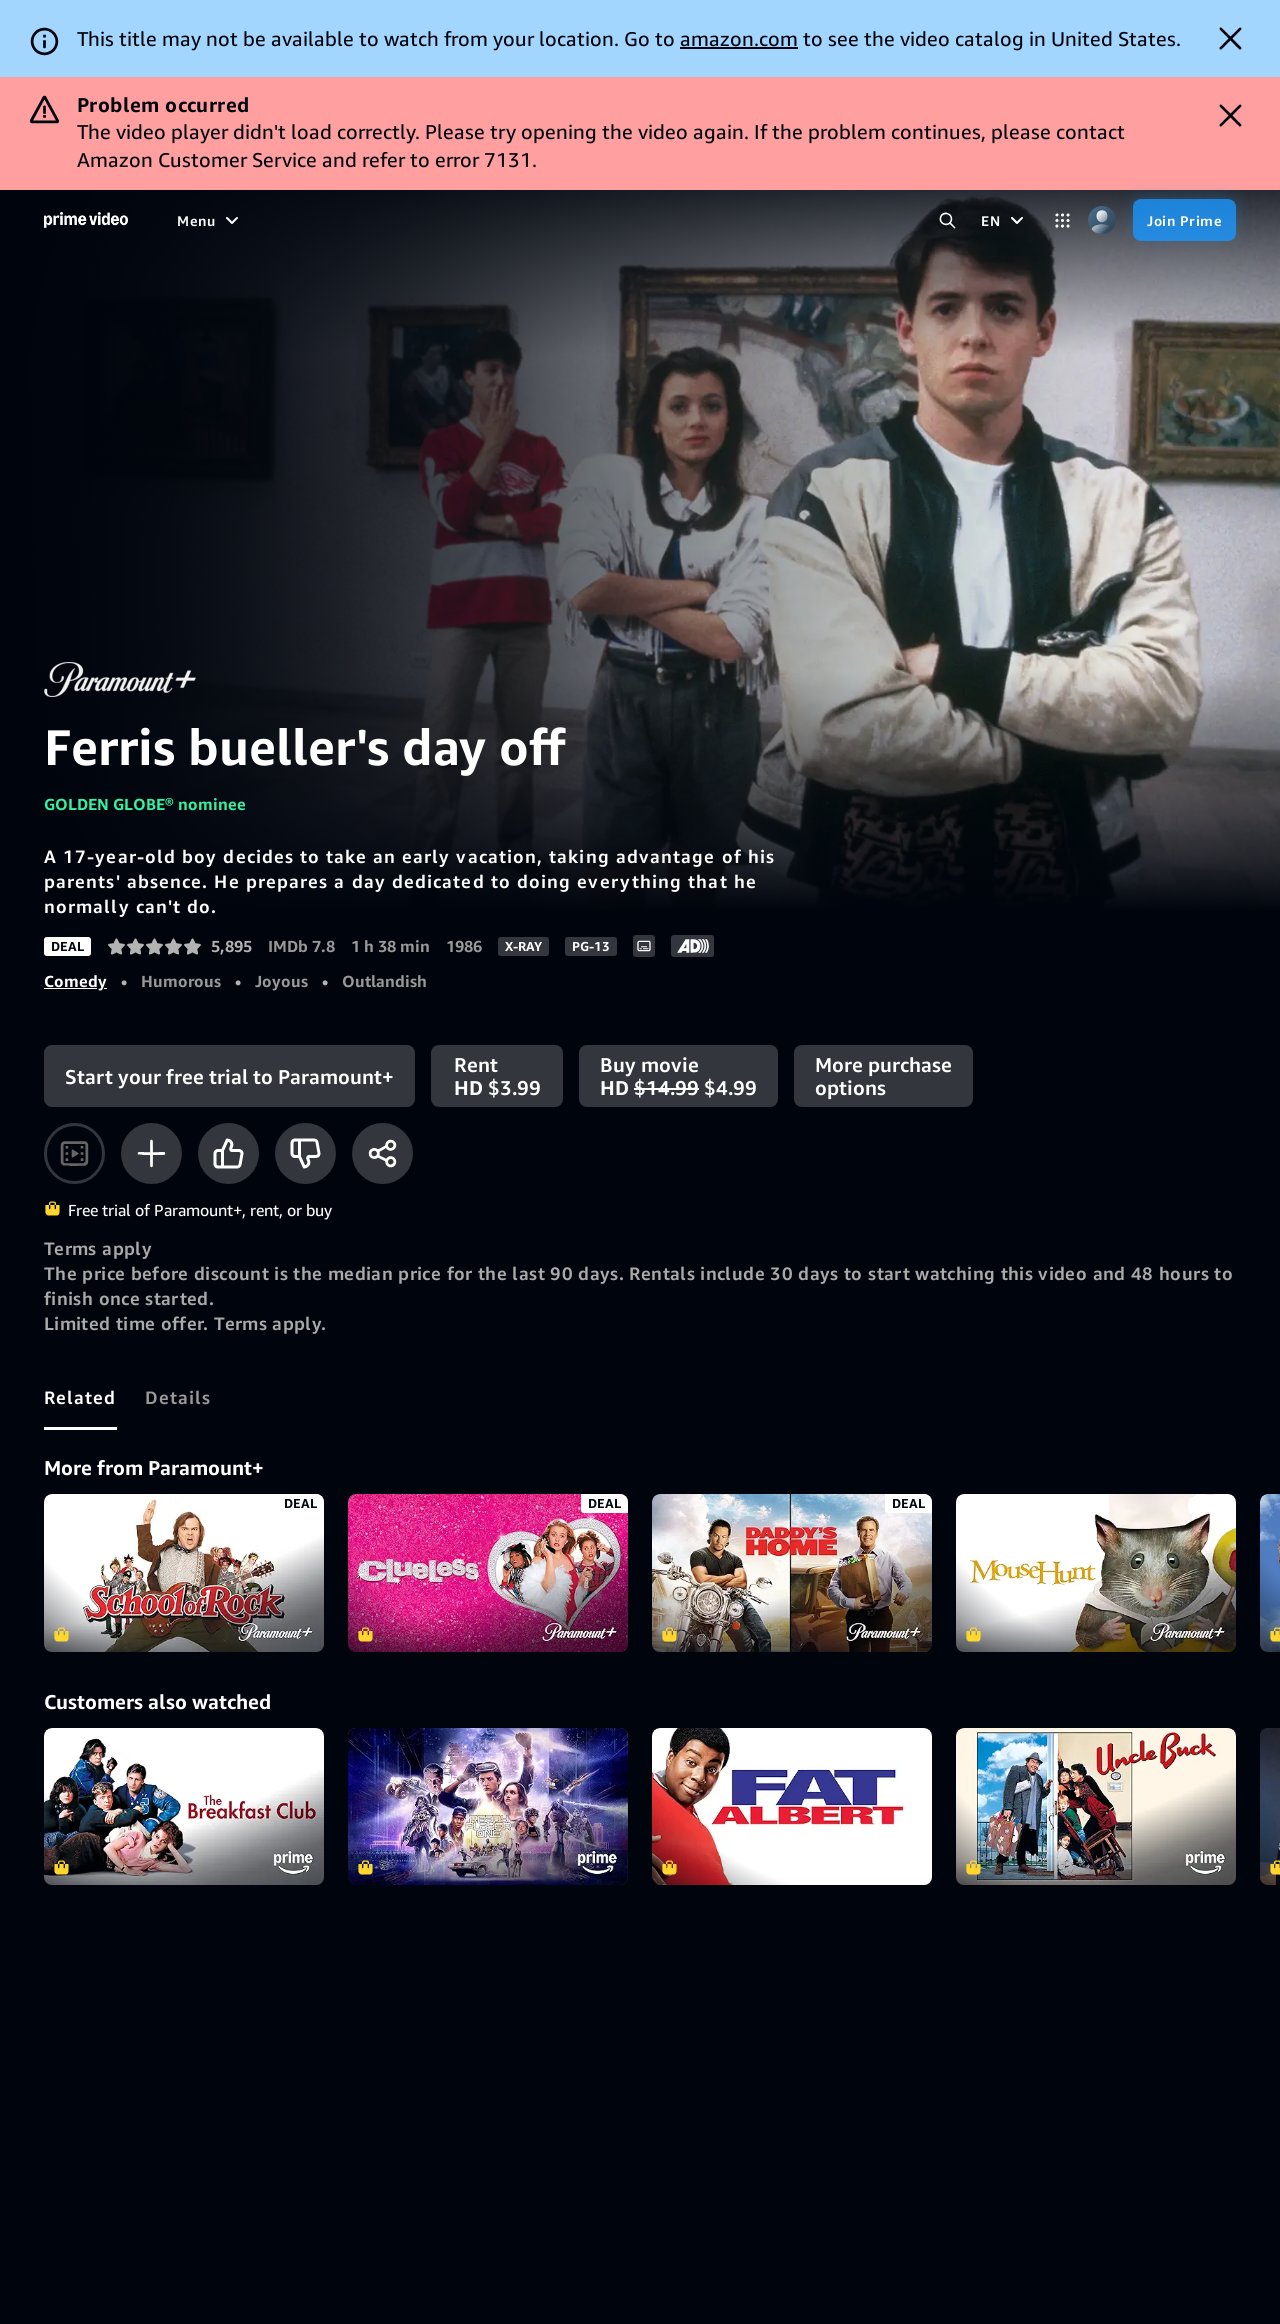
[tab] (80, 1397)
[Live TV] (503, 220)
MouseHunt (1096, 1573)
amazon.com (739, 38)
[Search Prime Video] (947, 220)
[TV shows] (342, 220)
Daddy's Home (792, 1573)
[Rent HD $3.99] (497, 1076)
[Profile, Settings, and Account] (1101, 220)
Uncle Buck (1096, 1807)
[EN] (1005, 220)
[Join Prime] (1184, 220)
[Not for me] (305, 1153)
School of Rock (184, 1573)
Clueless (488, 1573)
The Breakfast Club (184, 1807)
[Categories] (1062, 220)
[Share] (382, 1153)
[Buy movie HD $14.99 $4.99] (678, 1076)
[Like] (228, 1153)
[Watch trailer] (74, 1153)
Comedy (75, 981)
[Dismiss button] (1230, 38)
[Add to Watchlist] (151, 1153)
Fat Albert (792, 1807)
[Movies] (257, 220)
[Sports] (426, 220)
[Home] (86, 220)
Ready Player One (488, 1807)
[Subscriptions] (621, 220)
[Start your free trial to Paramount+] (229, 1076)
